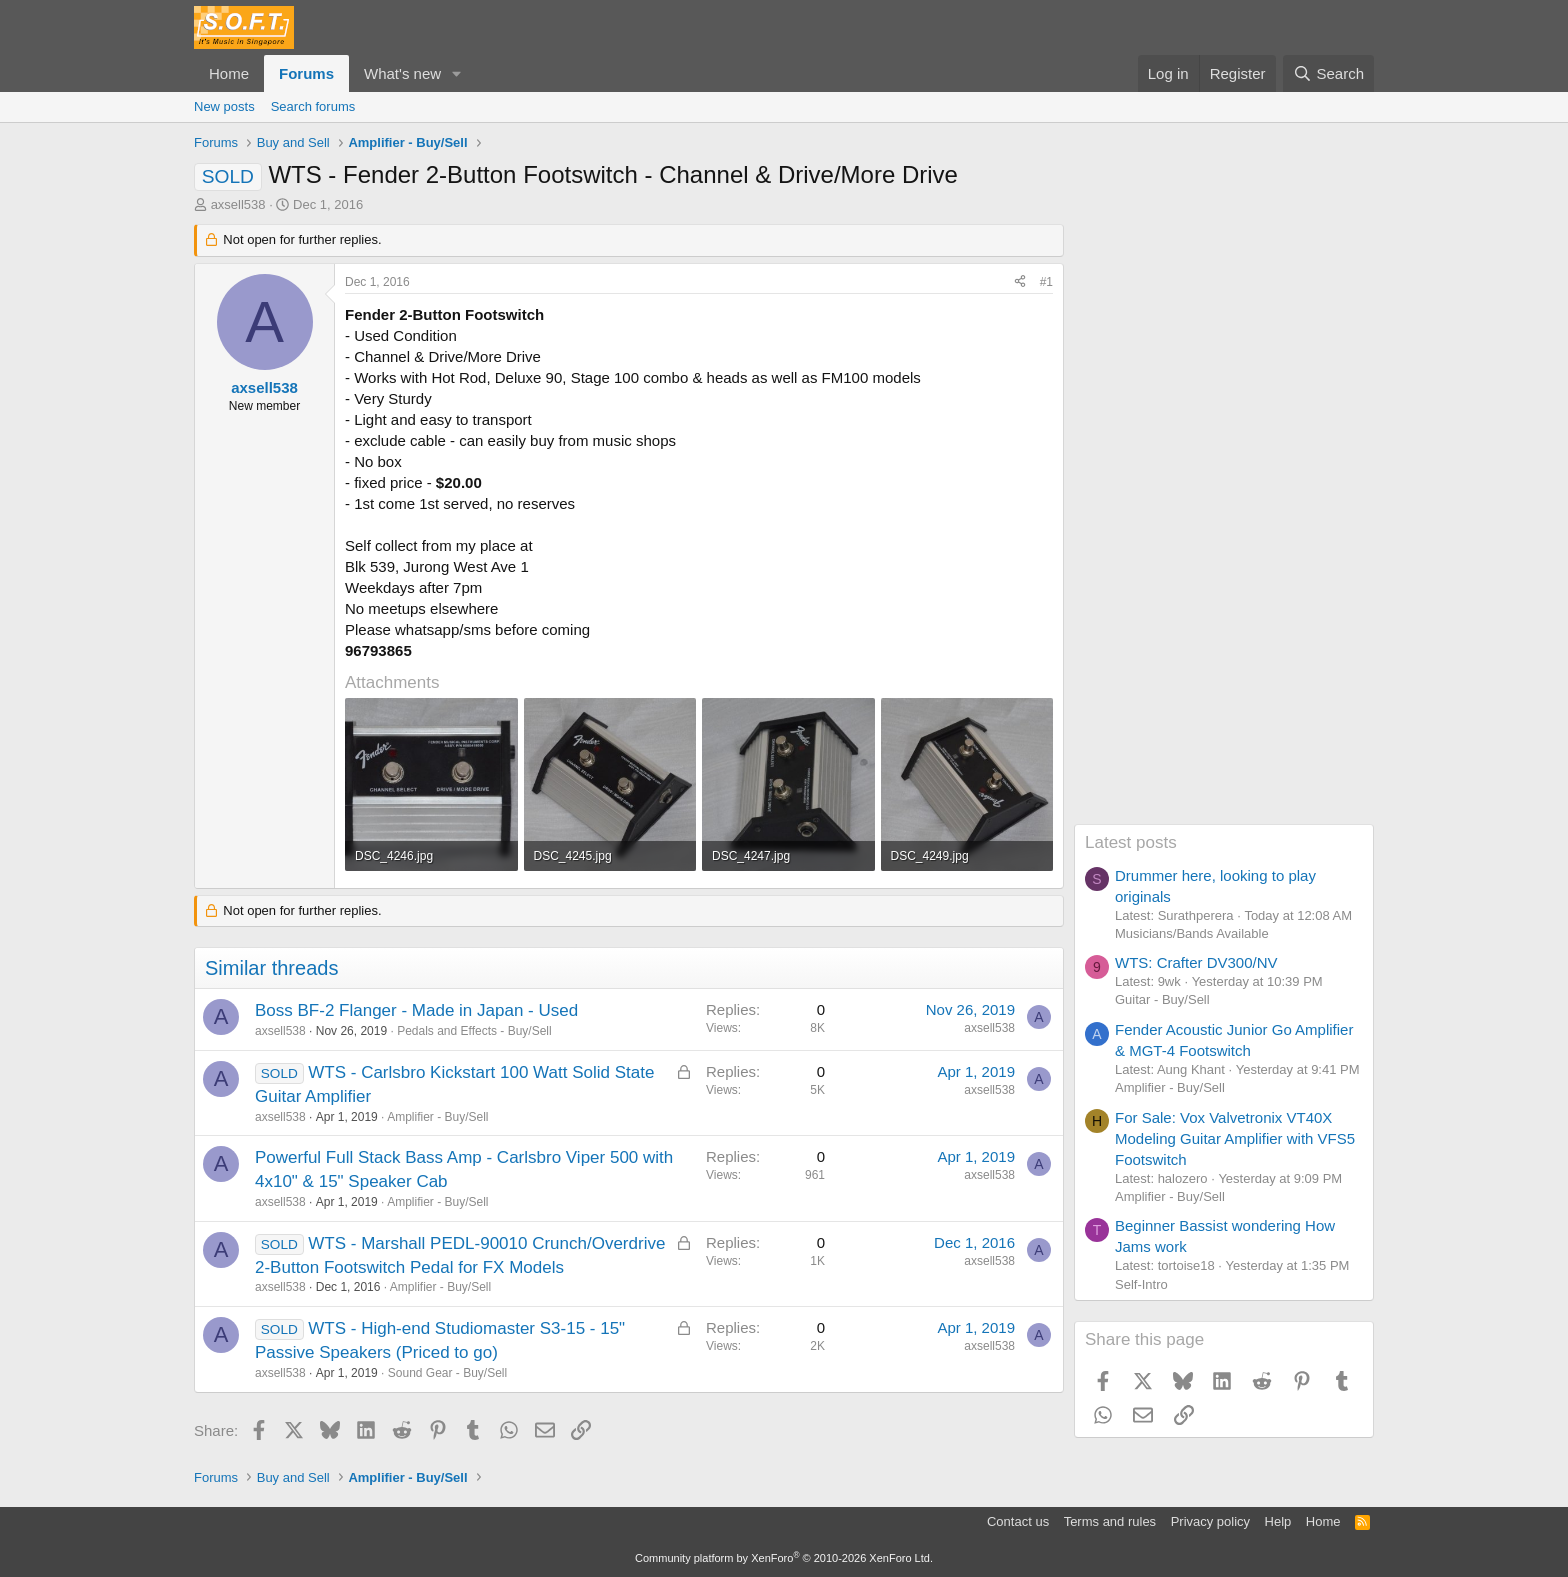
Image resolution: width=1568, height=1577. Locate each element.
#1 (1046, 282)
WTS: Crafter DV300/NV (1196, 962)
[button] (457, 73)
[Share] (1020, 282)
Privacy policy (1210, 1521)
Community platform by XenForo (784, 1558)
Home (229, 73)
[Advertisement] (1224, 524)
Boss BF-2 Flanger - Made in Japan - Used (416, 1010)
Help (1278, 1521)
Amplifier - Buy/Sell (437, 1117)
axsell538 (238, 204)
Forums (306, 73)
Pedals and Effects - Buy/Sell (474, 1031)
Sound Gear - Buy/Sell (447, 1373)
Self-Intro (1141, 1284)
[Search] (1328, 73)
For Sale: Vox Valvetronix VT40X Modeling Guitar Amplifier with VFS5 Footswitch (1235, 1138)
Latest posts (1131, 842)
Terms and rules (1110, 1521)
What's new (402, 73)
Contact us (1018, 1521)
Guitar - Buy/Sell (1162, 999)
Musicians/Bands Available (1192, 933)
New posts (224, 106)
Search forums (313, 106)
